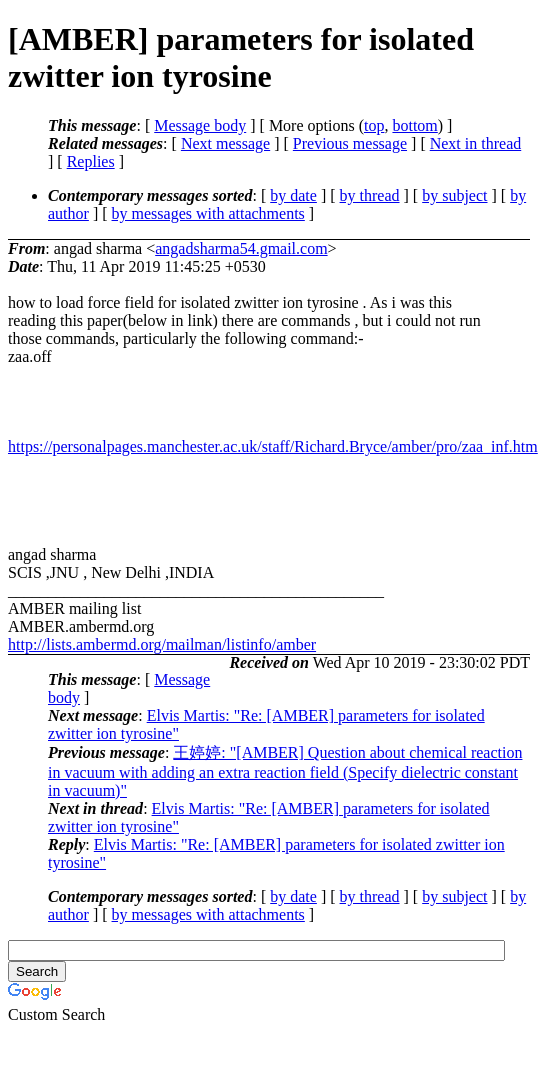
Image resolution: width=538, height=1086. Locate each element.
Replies (91, 161)
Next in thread (476, 143)
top (374, 125)
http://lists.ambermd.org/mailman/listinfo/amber (162, 644)
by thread (370, 195)
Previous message (350, 143)
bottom (414, 125)
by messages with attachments (208, 213)
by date (293, 195)
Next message (225, 143)
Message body (200, 125)
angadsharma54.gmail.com (241, 248)
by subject (454, 195)
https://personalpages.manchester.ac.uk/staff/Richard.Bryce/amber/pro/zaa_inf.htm (273, 446)
